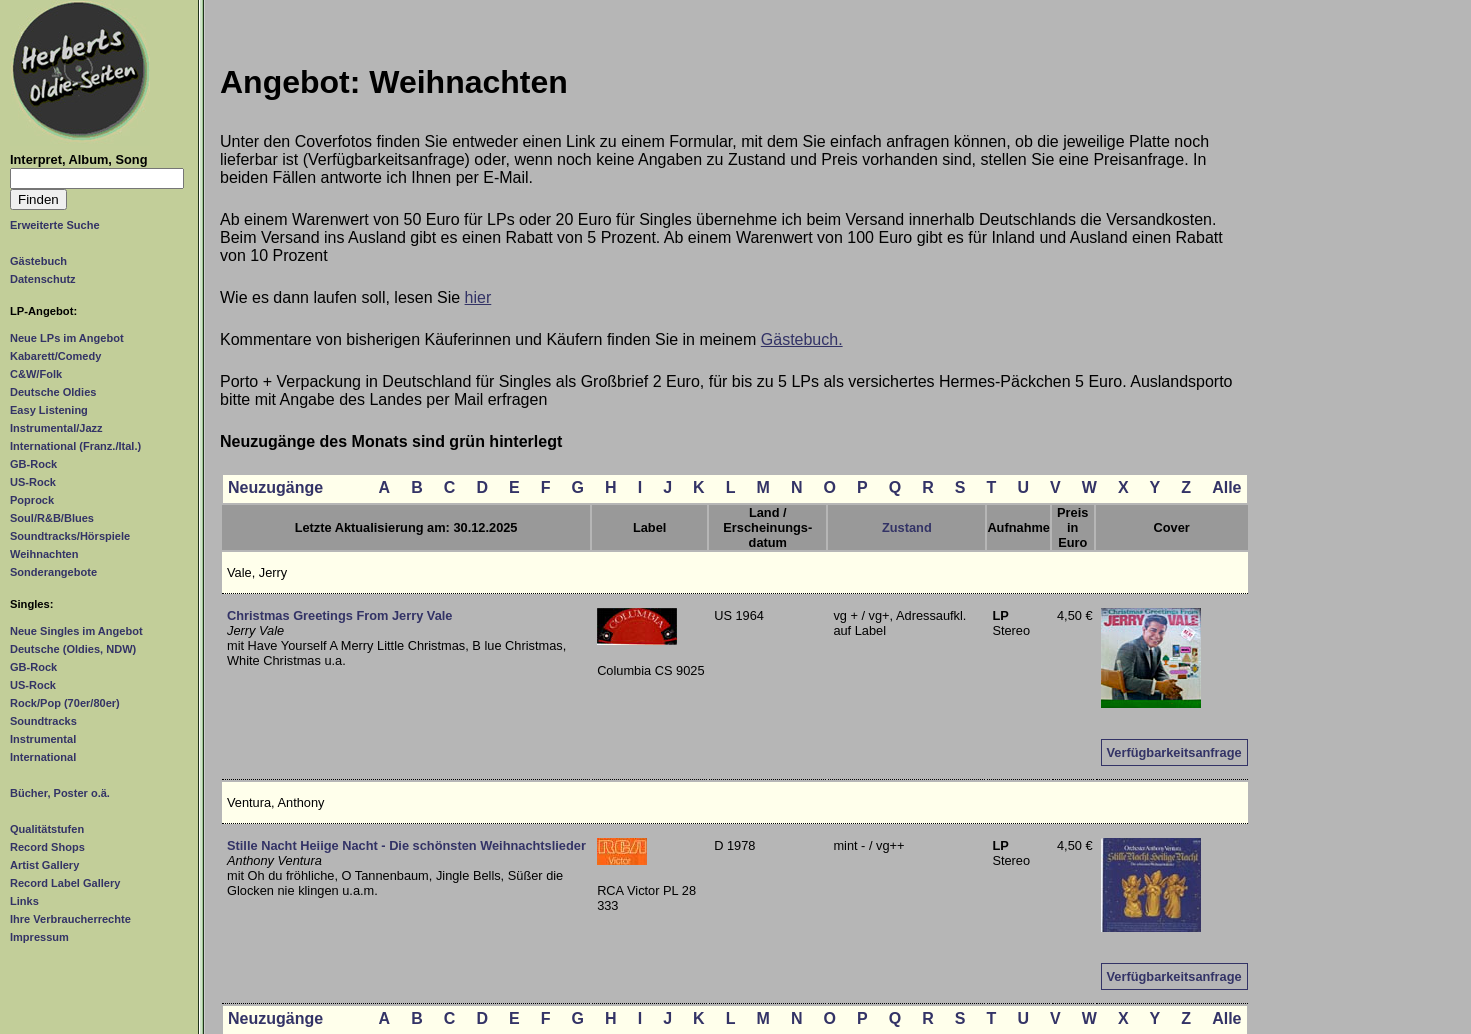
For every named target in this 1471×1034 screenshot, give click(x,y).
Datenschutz (43, 279)
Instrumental (43, 739)
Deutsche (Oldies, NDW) (73, 649)
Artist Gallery (44, 865)
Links (24, 901)
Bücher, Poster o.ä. (60, 793)
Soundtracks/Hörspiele (70, 536)
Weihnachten (44, 554)
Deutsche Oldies (53, 392)
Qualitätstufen (47, 829)
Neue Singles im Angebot (76, 631)
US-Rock (33, 482)
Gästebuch (38, 261)
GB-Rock (33, 464)
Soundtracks (43, 721)
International (43, 757)
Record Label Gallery (65, 883)
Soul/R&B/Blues (52, 518)
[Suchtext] (97, 178)
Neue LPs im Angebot (67, 338)
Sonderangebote (53, 572)
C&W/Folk (36, 374)
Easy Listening (49, 410)
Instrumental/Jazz (56, 428)
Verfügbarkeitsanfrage (1174, 752)
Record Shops (47, 847)
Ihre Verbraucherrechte (70, 919)
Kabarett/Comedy (55, 356)
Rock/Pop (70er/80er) (65, 703)
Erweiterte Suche (55, 225)
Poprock (32, 500)
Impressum (39, 937)
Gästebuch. (802, 339)
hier (478, 297)
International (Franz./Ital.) (75, 446)
